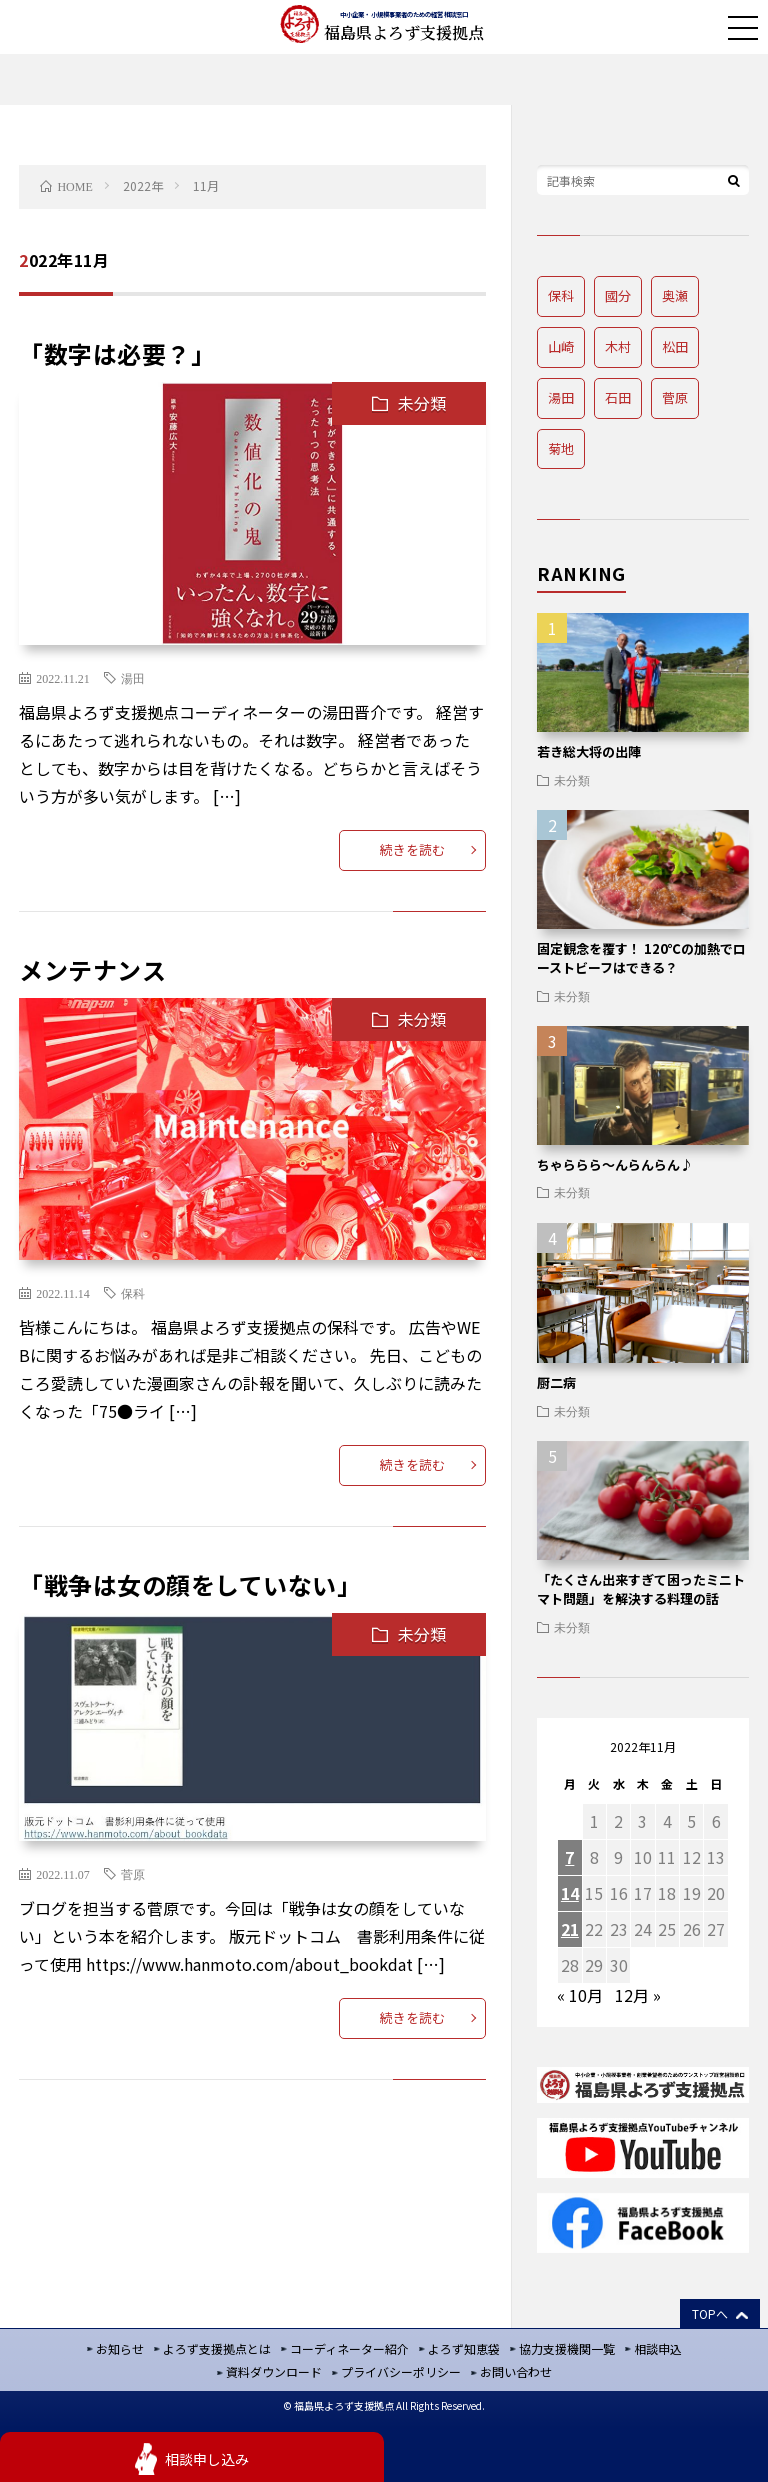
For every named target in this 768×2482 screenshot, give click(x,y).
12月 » (638, 1995)
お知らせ (120, 2348)
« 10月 (580, 1995)
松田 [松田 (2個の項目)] (675, 346)
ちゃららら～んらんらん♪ (615, 1164)
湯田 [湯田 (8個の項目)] (561, 397)
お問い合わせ (516, 2371)
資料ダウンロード (274, 2371)
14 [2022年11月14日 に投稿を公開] (570, 1893)
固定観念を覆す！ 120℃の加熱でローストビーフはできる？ (641, 958)
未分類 (422, 403)
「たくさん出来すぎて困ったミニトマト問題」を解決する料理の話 (641, 1589)
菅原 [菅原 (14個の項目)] (675, 397)
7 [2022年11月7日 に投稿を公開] (569, 1857)
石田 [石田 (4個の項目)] (618, 397)
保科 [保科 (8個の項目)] (561, 295)
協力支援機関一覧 (567, 2348)
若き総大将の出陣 (589, 751)
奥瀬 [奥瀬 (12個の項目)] (675, 295)
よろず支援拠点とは (217, 2348)
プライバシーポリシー (401, 2371)
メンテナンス (92, 969)
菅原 (133, 1874)
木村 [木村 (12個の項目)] (618, 346)
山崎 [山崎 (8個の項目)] (561, 346)
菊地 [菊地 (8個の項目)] (561, 448)
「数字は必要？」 (117, 353)
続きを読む (412, 849)
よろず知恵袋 (464, 2348)
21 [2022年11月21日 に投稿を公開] (570, 1929)
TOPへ (710, 2313)
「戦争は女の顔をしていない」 (190, 1584)
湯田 (133, 678)
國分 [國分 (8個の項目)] (618, 295)
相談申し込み (207, 2459)
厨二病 (556, 1382)
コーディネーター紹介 (349, 2348)
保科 (133, 1293)
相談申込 (658, 2348)
